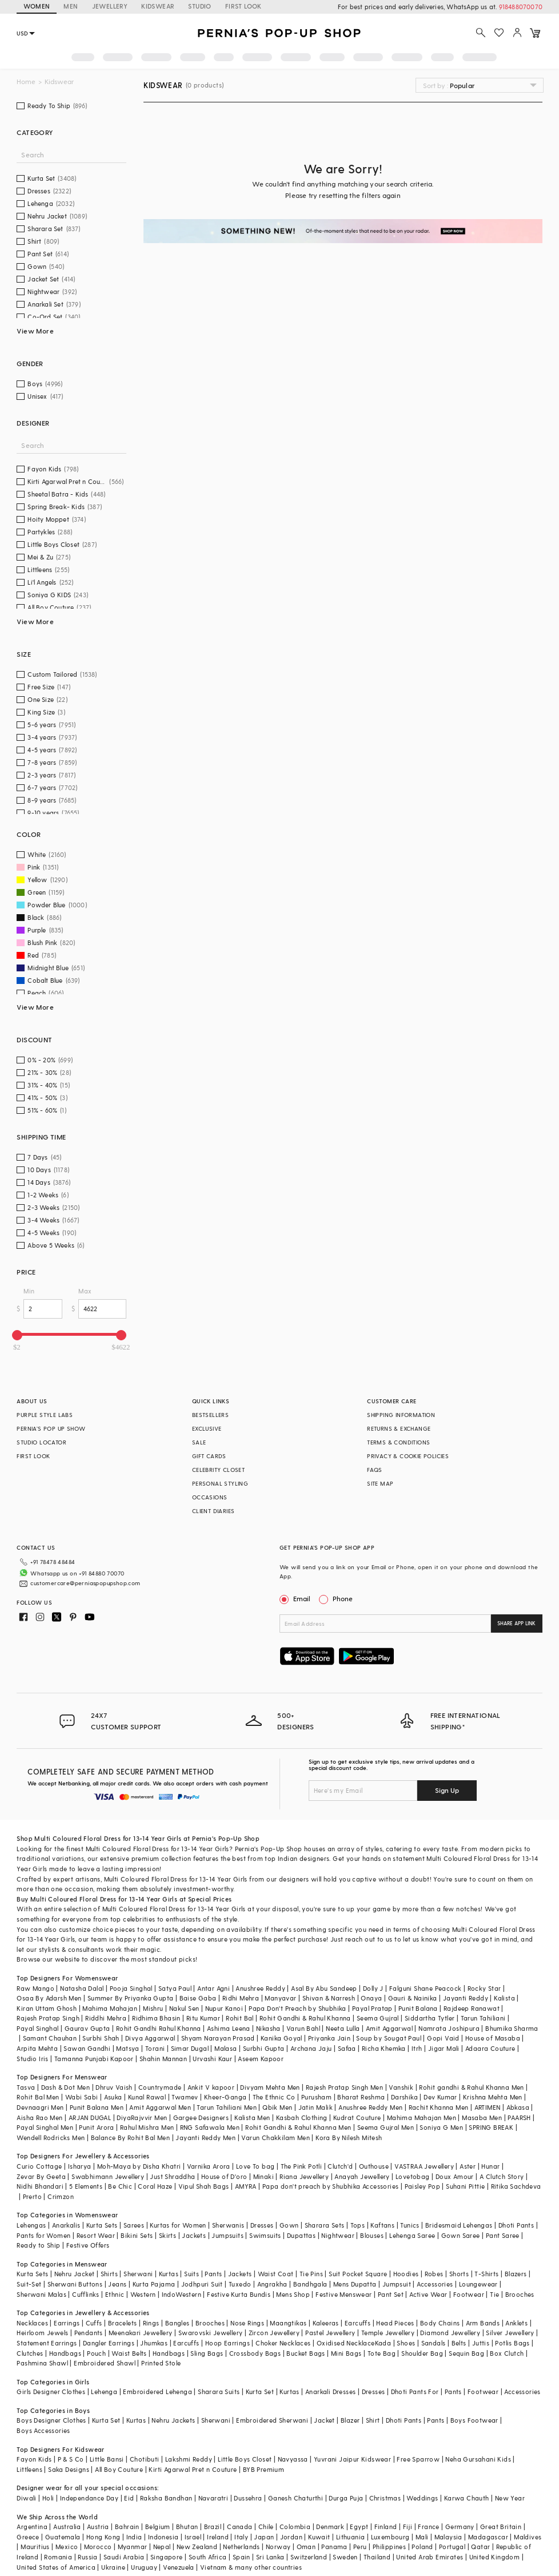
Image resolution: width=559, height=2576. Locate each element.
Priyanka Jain (329, 2038)
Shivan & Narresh (328, 1998)
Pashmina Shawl (42, 2363)
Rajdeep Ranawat (472, 2008)
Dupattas (301, 2235)
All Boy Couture (119, 2469)
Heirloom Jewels (42, 2332)
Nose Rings (247, 2323)
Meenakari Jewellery (141, 2332)
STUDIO (199, 6)
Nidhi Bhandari (40, 2186)
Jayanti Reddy (465, 1998)
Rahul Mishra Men (147, 2127)
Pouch (96, 2353)
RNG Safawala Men (209, 2127)
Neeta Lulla (343, 2028)
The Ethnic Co (274, 2097)
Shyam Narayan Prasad (218, 2038)
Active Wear (428, 2294)
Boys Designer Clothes (51, 2420)
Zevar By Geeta (41, 2176)
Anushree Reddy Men (370, 2107)
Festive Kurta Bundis (238, 2294)
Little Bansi (107, 2459)
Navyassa (293, 2459)
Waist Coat (276, 2273)
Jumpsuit (396, 2284)
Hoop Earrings (227, 2343)
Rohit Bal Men (38, 2097)
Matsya (127, 2048)
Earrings (66, 2323)
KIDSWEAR (157, 6)
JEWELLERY (110, 6)
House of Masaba (492, 2038)
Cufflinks (85, 2294)
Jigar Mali (444, 2048)
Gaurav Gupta (87, 2028)
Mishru (153, 2008)
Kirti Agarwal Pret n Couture (193, 2469)
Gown (289, 2225)
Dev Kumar (440, 2097)
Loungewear (478, 2284)
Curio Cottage (39, 2166)
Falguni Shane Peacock (425, 1988)
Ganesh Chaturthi (295, 2498)
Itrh (417, 2048)
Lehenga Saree (412, 2235)
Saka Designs (68, 2469)
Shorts (459, 2273)
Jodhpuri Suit (202, 2284)
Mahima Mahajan (109, 2008)
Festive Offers (88, 2245)
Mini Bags (346, 2353)
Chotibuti (144, 2459)
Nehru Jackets (173, 2420)
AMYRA (246, 2186)
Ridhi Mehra (240, 1998)
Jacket (324, 2420)
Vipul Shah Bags (203, 2186)
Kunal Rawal (147, 2097)
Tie (494, 2294)
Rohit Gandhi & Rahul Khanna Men (298, 2127)
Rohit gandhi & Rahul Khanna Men (471, 2087)
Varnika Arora (208, 2166)
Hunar (490, 2166)
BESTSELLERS (210, 1414)
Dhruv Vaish (113, 2087)
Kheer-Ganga (225, 2097)
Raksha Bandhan (166, 2498)
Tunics (409, 2225)
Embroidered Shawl (104, 2363)
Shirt (373, 2420)
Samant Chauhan (50, 2038)
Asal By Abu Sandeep (324, 1988)
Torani (155, 2048)
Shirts (109, 2273)
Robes (434, 2273)
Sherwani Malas (41, 2294)
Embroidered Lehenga (157, 2391)
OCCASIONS (209, 1497)
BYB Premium (263, 2469)
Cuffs (94, 2323)
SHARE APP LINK (516, 1623)
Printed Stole (161, 2363)
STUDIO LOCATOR (41, 1442)
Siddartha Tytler (429, 2018)
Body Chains (440, 2323)
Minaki (263, 2176)
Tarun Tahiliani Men (227, 2107)
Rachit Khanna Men (439, 2107)
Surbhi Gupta (264, 2048)
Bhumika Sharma (511, 2028)
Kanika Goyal (281, 2038)
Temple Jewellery (387, 2332)
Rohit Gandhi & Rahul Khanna (305, 2018)
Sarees (133, 2225)
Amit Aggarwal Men (160, 2107)
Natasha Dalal (81, 1988)
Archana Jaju (311, 2048)
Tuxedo (240, 2284)
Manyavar (280, 1998)
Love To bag (255, 2166)
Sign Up (447, 1790)
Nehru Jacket (74, 2273)
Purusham (316, 2097)
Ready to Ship (38, 2245)
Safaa (347, 2048)
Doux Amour (455, 2176)
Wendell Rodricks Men (51, 2137)
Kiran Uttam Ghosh (47, 2008)
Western (143, 2294)
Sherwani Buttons (74, 2284)
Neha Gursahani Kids (478, 2459)
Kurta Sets (102, 2225)
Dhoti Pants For (415, 2391)
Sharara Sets (325, 2225)
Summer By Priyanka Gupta (130, 1998)
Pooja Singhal (131, 1988)
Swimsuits (265, 2235)
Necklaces (32, 2323)
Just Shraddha (172, 2176)
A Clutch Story (502, 2176)
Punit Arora (96, 2127)
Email (296, 1598)
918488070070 (520, 6)
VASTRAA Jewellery (424, 2166)
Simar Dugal (190, 2048)
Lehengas (31, 2225)
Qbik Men (277, 2107)
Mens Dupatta (355, 2284)
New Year (510, 2498)
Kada (383, 2343)
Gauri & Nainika (412, 1998)
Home (26, 81)
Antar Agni (213, 1988)
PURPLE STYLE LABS (45, 1414)
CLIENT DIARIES (213, 1510)
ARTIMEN (487, 2107)
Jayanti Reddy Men (205, 2137)
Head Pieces (395, 2323)
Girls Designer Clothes (51, 2391)
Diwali (26, 2498)
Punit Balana (418, 2008)
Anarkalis (66, 2225)
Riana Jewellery (304, 2176)
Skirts (167, 2235)
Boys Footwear (474, 2420)
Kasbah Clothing (302, 2117)
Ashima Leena (228, 2028)
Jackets (194, 2235)
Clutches (30, 2353)
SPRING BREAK (491, 2127)
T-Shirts (486, 2273)
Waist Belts (128, 2353)
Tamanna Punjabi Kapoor (94, 2058)
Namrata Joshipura (449, 2028)
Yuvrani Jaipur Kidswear (352, 2459)
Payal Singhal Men (45, 2127)
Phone (342, 1598)
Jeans (117, 2284)
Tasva (26, 2087)
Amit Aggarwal (389, 2028)
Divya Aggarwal (150, 2038)
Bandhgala (310, 2284)
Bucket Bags (305, 2353)
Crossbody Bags (255, 2353)
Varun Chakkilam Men (275, 2137)
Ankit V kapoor (211, 2087)
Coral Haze (155, 2186)
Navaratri (213, 2498)
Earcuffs (357, 2323)
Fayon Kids (34, 2459)
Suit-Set (29, 2284)
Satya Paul (174, 1988)
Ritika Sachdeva (516, 2186)
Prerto (32, 2196)
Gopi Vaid (443, 2038)
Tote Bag (382, 2353)
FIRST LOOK (243, 6)
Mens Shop (293, 2294)
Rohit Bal (240, 2018)
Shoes (406, 2343)
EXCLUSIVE (207, 1428)
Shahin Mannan (163, 2058)
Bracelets (122, 2323)
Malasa (225, 2048)
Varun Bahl (303, 2028)
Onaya (371, 1998)
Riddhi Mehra (105, 2018)
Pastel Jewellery (330, 2332)
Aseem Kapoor (261, 2058)
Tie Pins (311, 2273)
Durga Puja (346, 2498)
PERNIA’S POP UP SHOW (51, 1428)
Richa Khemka (384, 2048)
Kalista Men (252, 2117)
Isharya (79, 2166)
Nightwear (337, 2235)
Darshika (404, 2097)
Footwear (468, 2294)
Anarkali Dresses (330, 2391)
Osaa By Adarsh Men (49, 1998)
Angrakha (272, 2284)
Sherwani (138, 2273)
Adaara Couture (490, 2048)
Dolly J (373, 1988)
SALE (199, 1442)
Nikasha (268, 2028)
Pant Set (391, 2294)
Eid (129, 2498)
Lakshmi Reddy (188, 2459)
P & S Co (71, 2459)
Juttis (480, 2343)
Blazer (350, 2420)
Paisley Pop (422, 2186)
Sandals (433, 2343)
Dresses (262, 2225)
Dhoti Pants (516, 2225)
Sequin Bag (466, 2353)
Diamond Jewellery (450, 2332)
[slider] (17, 1335)
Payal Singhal (37, 2028)
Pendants (88, 2332)
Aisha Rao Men (39, 2117)
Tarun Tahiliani (483, 2018)
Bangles (177, 2323)
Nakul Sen (184, 2008)
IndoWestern (181, 2294)
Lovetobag (413, 2176)
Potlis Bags (512, 2343)
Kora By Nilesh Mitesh (349, 2137)
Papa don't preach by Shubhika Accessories (330, 2186)
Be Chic (120, 2186)
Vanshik (401, 2087)
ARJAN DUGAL (90, 2117)
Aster (468, 2166)
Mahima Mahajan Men (421, 2117)
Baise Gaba (198, 1998)
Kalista (504, 1998)
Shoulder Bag (422, 2353)
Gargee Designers (201, 2117)
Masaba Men (482, 2117)
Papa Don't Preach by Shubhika (297, 2008)
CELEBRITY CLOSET (218, 1469)
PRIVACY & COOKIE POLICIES (408, 1455)
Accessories (435, 2284)
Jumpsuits (227, 2235)
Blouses (372, 2235)
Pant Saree (503, 2235)
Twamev (184, 2097)
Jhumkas (153, 2343)
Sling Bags (206, 2353)
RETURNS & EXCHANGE (398, 1428)
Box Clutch (507, 2353)
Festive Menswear (344, 2294)
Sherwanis (228, 2225)
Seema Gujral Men (385, 2127)
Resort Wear (96, 2235)
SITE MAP (380, 1483)
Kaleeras (326, 2323)
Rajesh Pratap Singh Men (344, 2087)
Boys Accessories (43, 2430)
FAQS (374, 1469)
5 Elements (85, 2186)
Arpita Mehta (37, 2048)
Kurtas (168, 2273)
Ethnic (114, 2294)
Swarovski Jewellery (210, 2332)
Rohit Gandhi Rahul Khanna (158, 2028)
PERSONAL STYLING (220, 1483)
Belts (459, 2343)
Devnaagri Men (40, 2107)
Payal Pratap (372, 2008)
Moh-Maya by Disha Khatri (139, 2166)
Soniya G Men (441, 2127)
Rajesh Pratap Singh (48, 2018)
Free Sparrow (418, 2459)
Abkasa (517, 2107)
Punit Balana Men (96, 2107)
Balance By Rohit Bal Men (130, 2137)
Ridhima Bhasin (156, 2018)
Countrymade (159, 2087)
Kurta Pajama (154, 2284)
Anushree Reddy (260, 1988)
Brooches (519, 2294)
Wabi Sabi (81, 2097)
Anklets (516, 2323)
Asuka (113, 2097)
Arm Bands (483, 2323)
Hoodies (406, 2273)
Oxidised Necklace (346, 2343)
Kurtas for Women (178, 2225)
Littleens (29, 2469)
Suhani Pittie (465, 2186)
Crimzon (60, 2196)
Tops (357, 2225)
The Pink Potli (301, 2166)
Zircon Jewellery (274, 2332)
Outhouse (374, 2166)
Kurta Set (260, 2391)
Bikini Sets (137, 2235)
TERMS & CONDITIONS (398, 1442)
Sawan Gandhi (86, 2048)
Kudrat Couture (357, 2117)
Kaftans (382, 2225)
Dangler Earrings (108, 2343)
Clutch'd (340, 2166)
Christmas (385, 2498)
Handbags (65, 2353)
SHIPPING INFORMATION (401, 1414)
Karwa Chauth (466, 2498)
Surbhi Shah (100, 2038)
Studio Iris (32, 2058)
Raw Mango (35, 1988)
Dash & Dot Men (65, 2087)
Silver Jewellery (510, 2332)
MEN (70, 6)
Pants (213, 2273)
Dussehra (248, 2498)
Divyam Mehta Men (270, 2087)
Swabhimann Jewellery (107, 2176)
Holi (48, 2498)
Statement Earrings (47, 2343)
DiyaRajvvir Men (142, 2117)
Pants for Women (43, 2235)
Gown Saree (460, 2235)
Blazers (516, 2273)
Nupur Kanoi (224, 2008)
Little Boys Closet (244, 2459)
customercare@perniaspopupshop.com (85, 1582)
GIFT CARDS (209, 1455)
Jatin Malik (315, 2107)
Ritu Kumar (203, 2018)
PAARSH (519, 2117)
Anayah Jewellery (361, 2176)
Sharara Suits (218, 2391)
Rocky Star (484, 1988)
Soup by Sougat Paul (388, 2038)
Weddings (422, 2498)
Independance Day (89, 2498)
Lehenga (104, 2391)
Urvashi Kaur (212, 2058)
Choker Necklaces (282, 2343)
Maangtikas (288, 2323)
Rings (151, 2323)
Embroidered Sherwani (272, 2420)
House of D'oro (224, 2176)
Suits (191, 2273)
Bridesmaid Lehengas (459, 2225)
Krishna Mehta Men (492, 2097)
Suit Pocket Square (358, 2273)
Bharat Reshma (361, 2097)
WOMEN (36, 6)
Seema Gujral (378, 2018)
